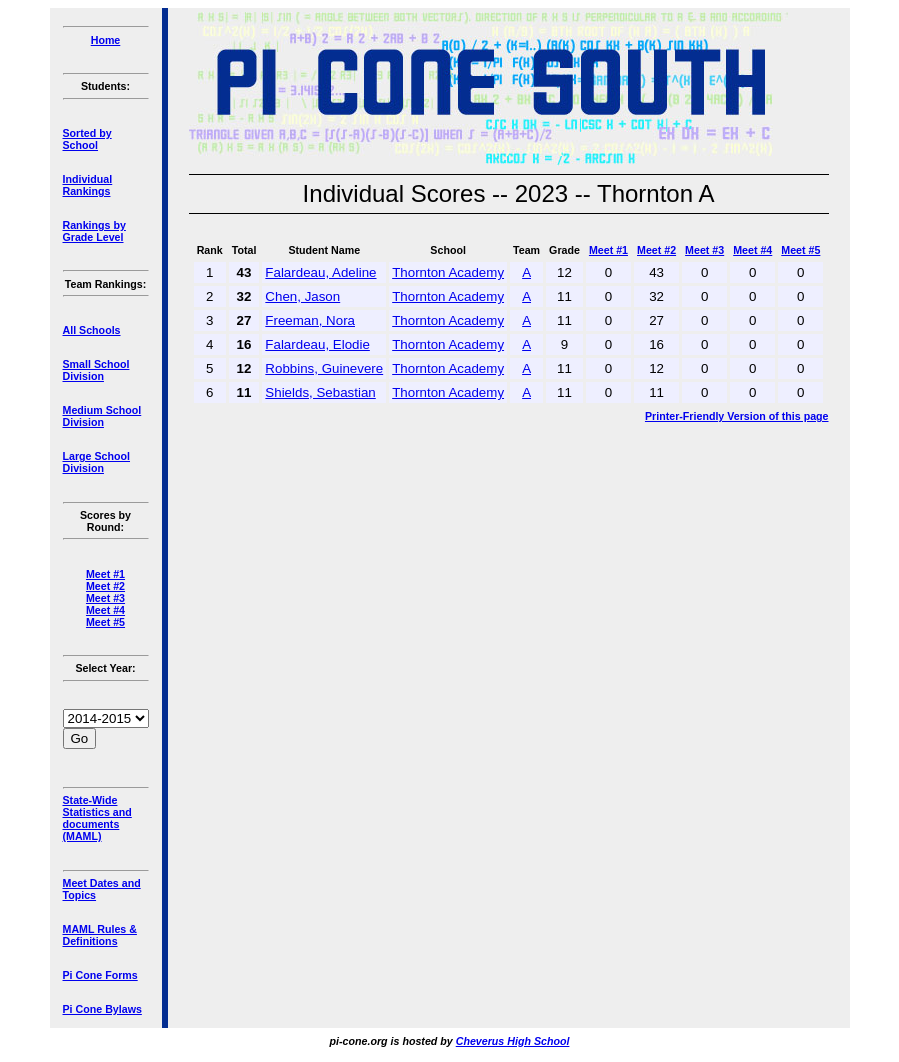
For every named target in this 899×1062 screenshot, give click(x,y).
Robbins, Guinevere (324, 368)
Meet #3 (105, 598)
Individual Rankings (88, 185)
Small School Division (96, 370)
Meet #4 (105, 610)
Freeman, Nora (310, 320)
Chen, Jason (302, 296)
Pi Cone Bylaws (102, 1009)
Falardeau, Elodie (317, 344)
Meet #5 (105, 622)
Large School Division (97, 462)
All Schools (92, 330)
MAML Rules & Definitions (100, 935)
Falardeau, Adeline (320, 272)
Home (106, 40)
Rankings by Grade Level (94, 231)
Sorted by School (87, 139)
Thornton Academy (448, 272)
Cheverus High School (513, 1041)
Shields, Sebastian (320, 392)
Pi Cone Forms (100, 975)
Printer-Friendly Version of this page (737, 416)
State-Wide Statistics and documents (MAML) (97, 818)
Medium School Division (102, 416)
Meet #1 (105, 574)
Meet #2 (105, 586)
